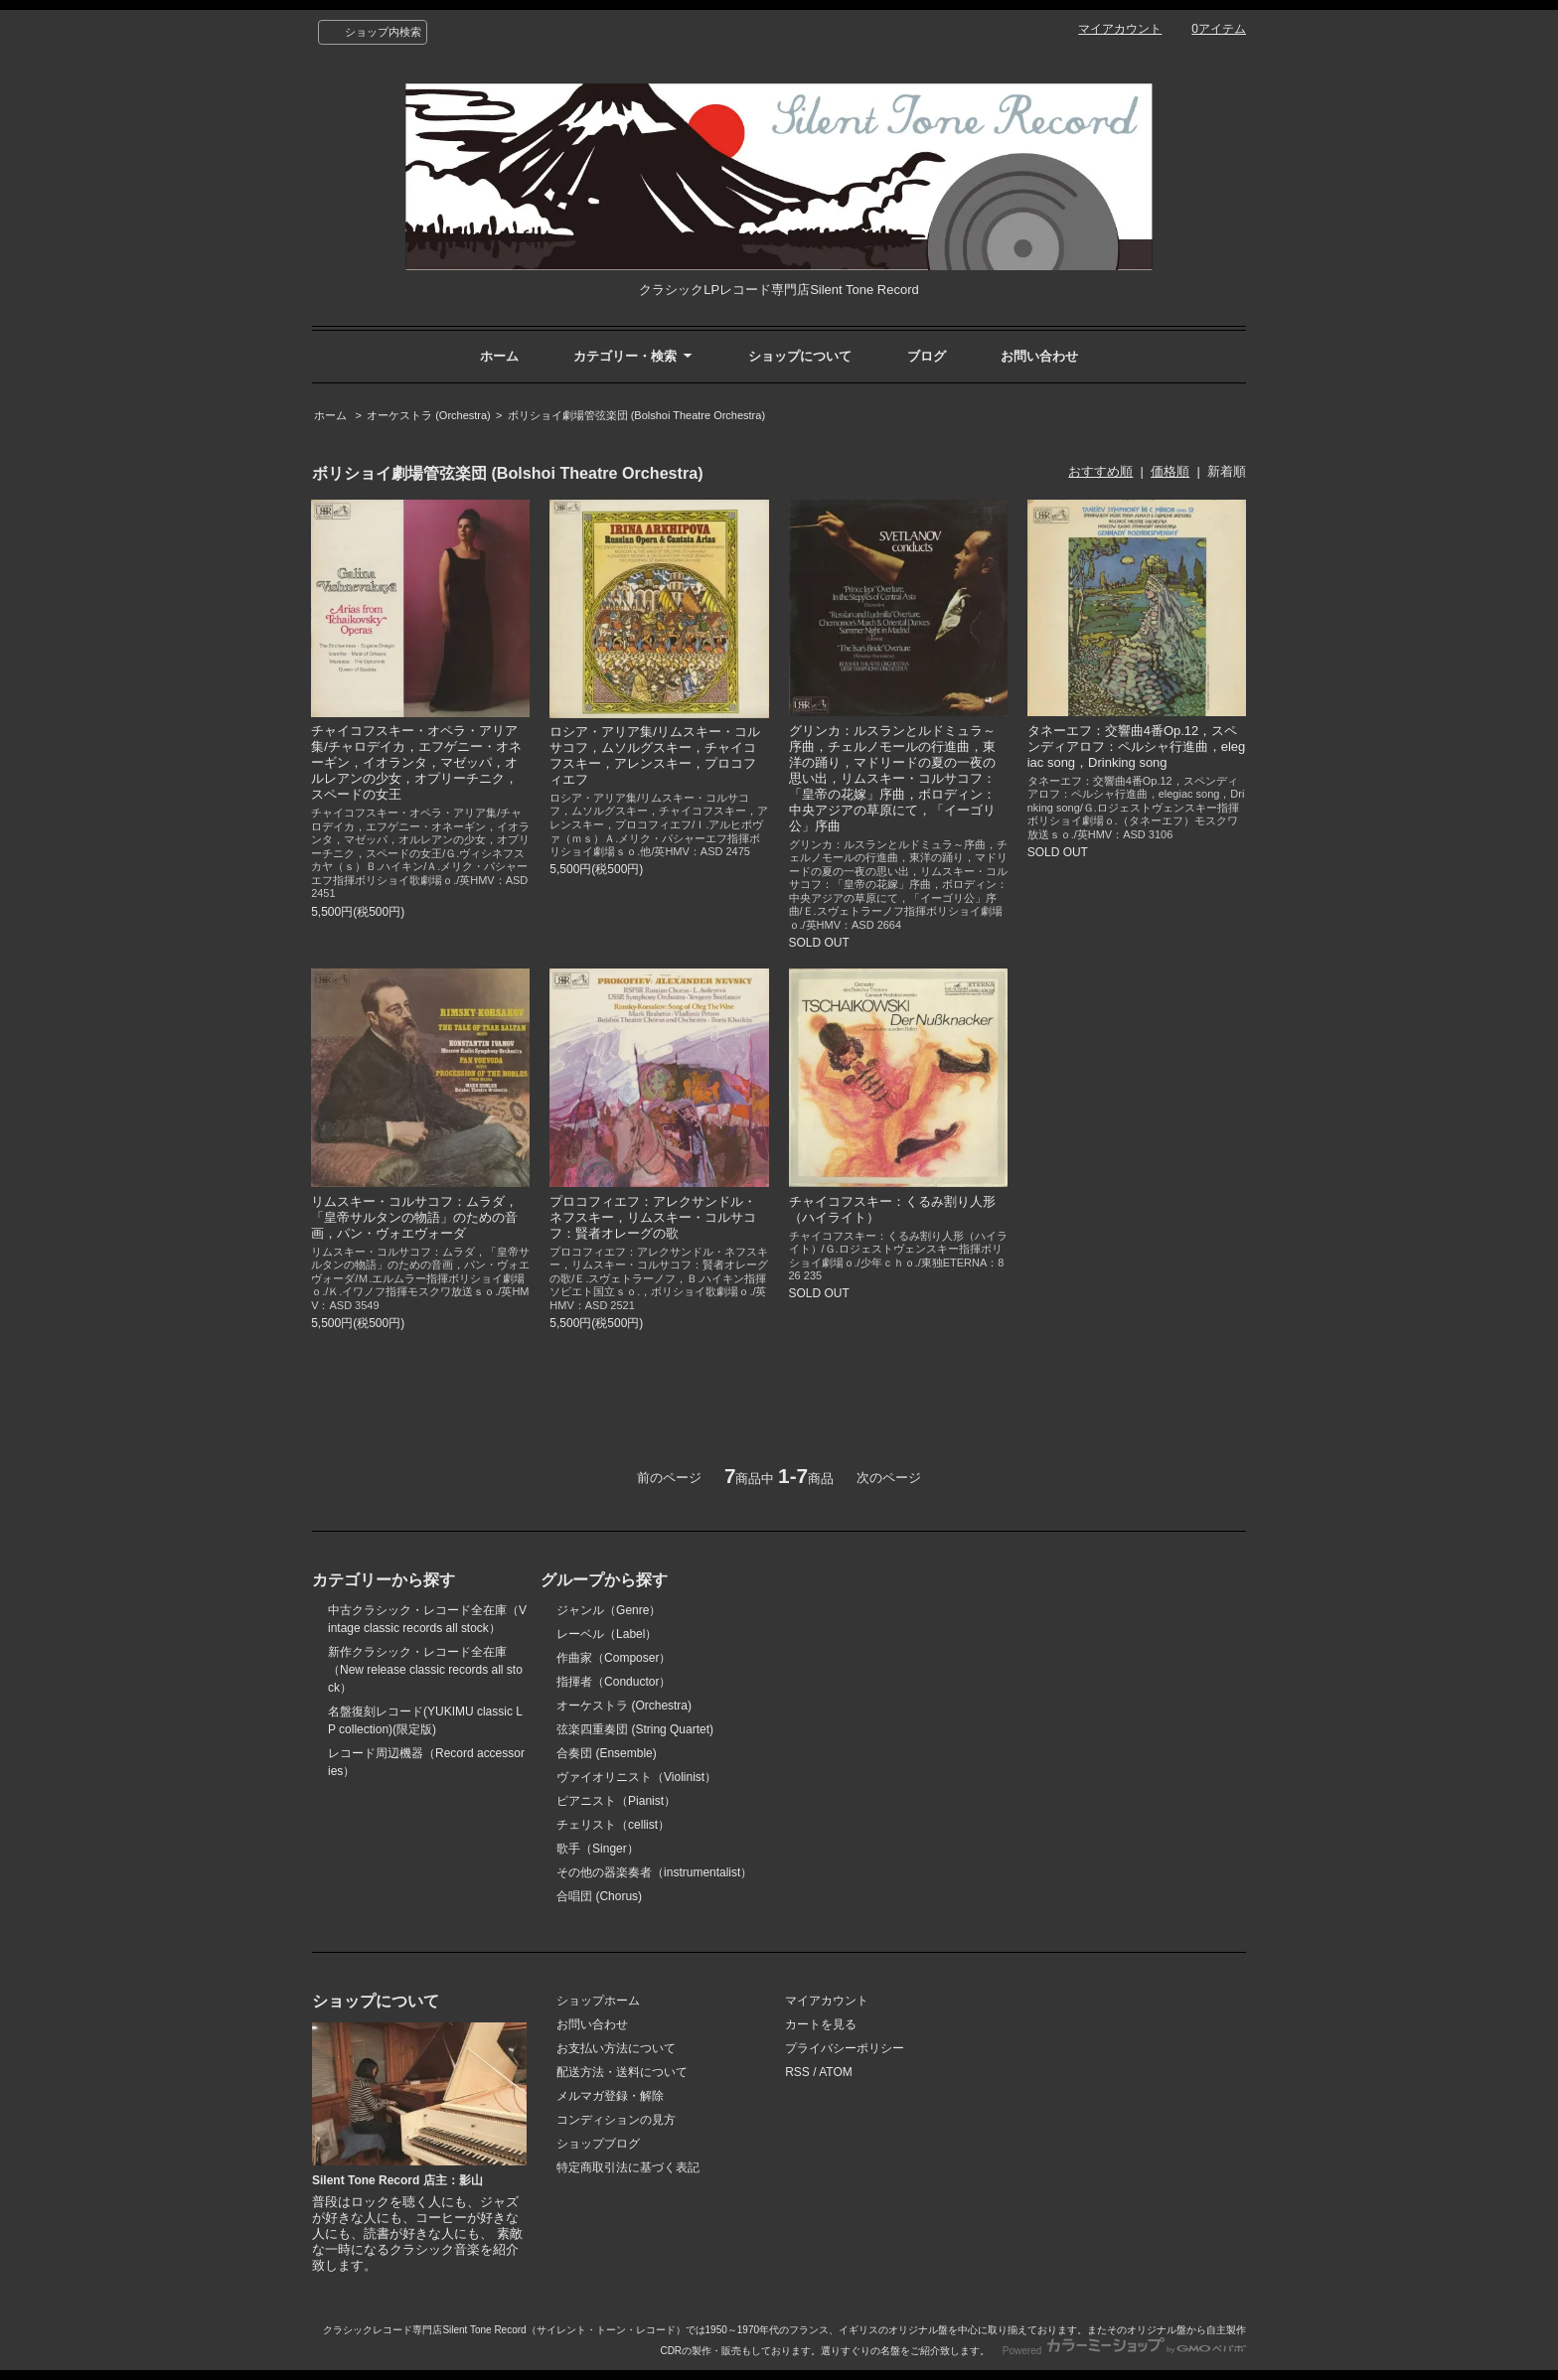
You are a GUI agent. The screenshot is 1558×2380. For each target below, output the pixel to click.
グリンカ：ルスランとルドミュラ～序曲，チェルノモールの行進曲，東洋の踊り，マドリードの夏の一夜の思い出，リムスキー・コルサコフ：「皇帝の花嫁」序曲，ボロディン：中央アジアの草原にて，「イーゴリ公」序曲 (892, 778)
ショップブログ (598, 2144)
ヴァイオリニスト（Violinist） (636, 1777)
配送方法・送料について (622, 2072)
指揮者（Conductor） (613, 1682)
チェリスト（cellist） (613, 1825)
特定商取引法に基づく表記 (628, 2167)
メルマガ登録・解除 (610, 2096)
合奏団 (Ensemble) (606, 1753)
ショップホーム (598, 2001)
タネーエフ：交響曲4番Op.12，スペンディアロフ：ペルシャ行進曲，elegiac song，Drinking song (1136, 746)
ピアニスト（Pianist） (616, 1801)
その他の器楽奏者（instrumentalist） (654, 1872)
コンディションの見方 (616, 2120)
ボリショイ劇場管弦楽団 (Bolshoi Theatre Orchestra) (636, 415)
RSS (797, 2072)
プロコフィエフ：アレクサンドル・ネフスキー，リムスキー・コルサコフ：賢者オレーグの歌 (652, 1217)
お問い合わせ (1039, 356)
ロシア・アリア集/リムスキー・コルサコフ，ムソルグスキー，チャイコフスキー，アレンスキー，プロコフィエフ (654, 755)
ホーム (499, 356)
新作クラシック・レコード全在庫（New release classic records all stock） (425, 1670)
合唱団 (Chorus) (599, 1896)
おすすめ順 (1100, 471)
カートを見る (821, 2024)
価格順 (1170, 471)
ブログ (926, 356)
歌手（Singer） (597, 1849)
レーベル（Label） (606, 1634)
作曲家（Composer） (613, 1658)
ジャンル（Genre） (608, 1610)
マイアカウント (1120, 29)
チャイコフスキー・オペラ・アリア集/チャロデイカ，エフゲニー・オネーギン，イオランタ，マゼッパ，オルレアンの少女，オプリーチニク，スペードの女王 (416, 762)
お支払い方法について (616, 2048)
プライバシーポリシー (844, 2048)
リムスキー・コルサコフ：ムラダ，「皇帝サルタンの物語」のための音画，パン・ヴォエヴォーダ (414, 1217)
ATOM (836, 2072)
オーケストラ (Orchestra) (429, 415)
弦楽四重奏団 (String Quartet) (634, 1729)
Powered (1124, 2350)
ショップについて (800, 356)
